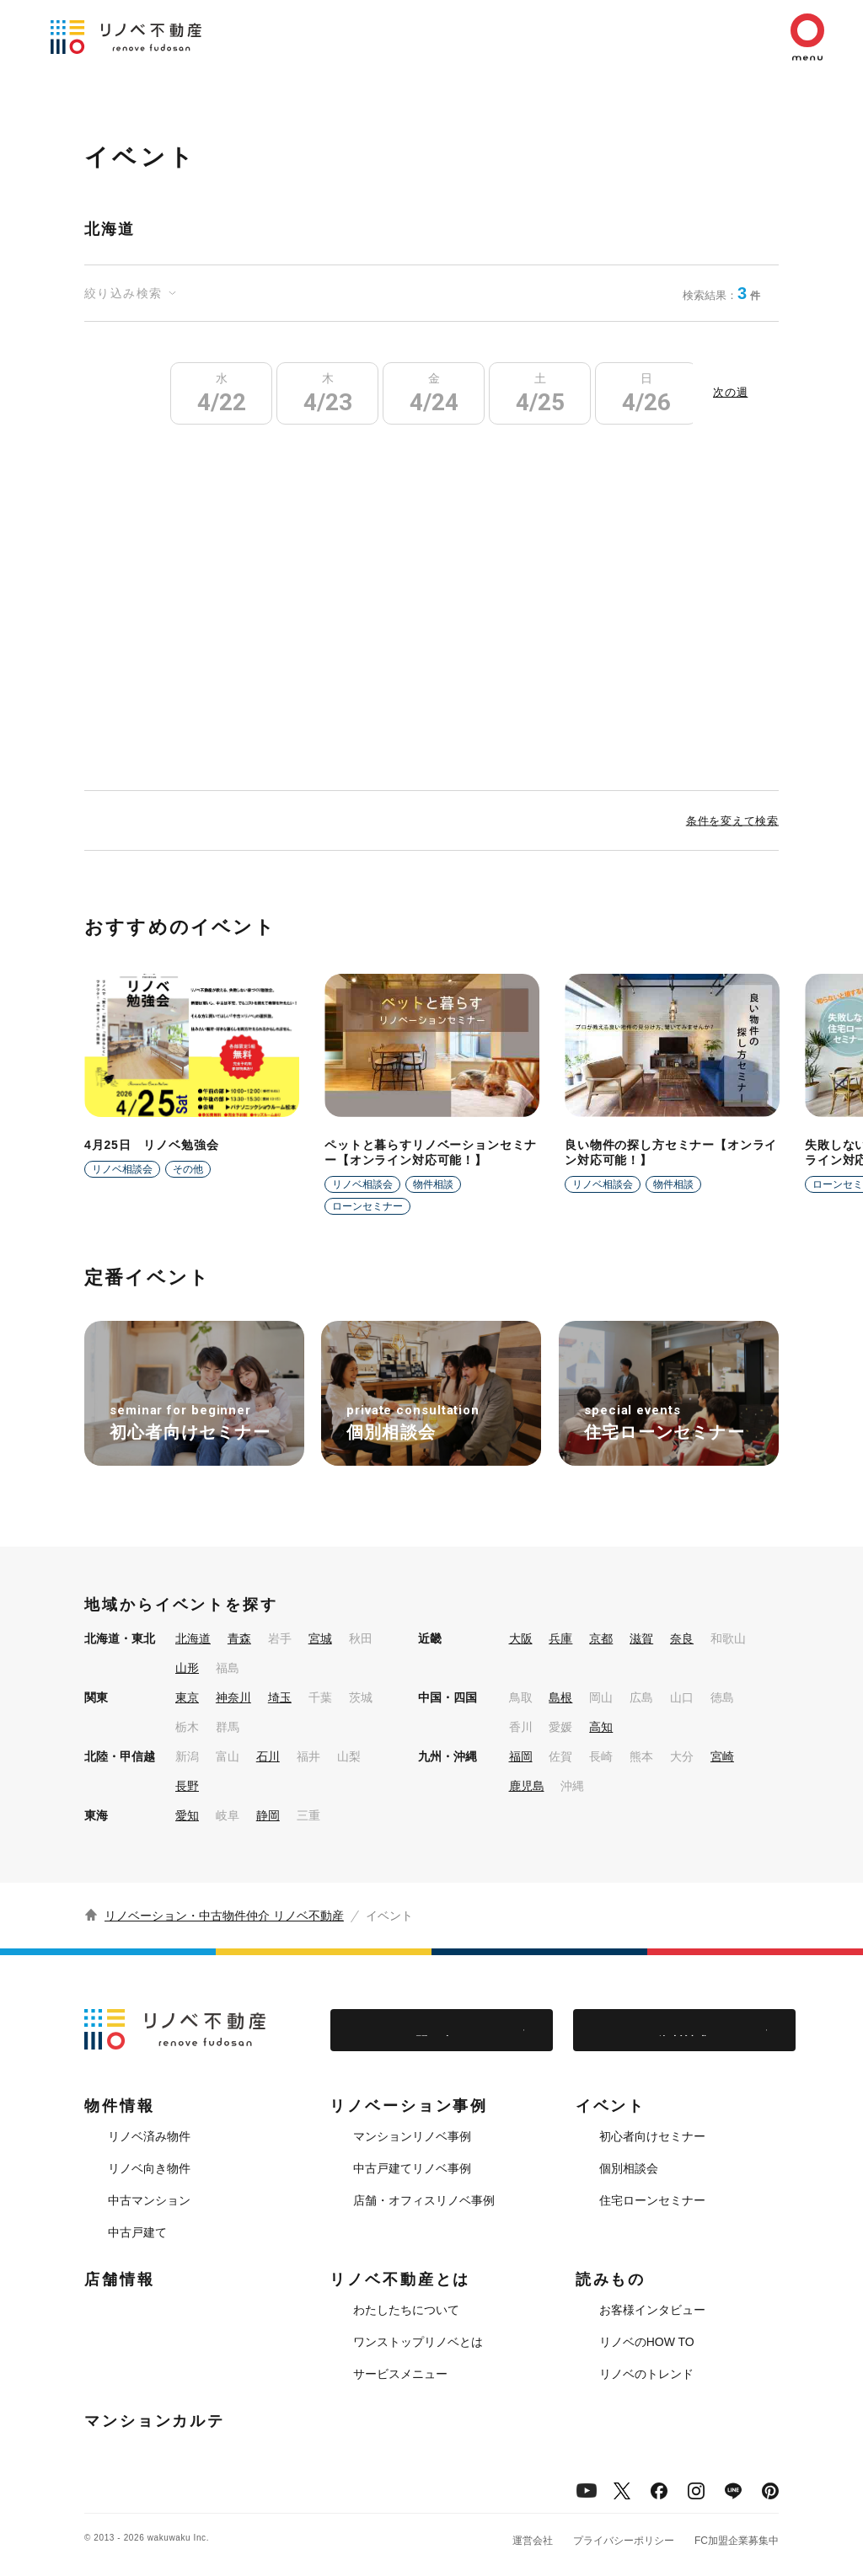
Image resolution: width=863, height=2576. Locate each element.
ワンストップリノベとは (418, 2342)
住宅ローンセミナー (652, 2200)
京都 (601, 1638)
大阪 (521, 1638)
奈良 (682, 1638)
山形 (187, 1668)
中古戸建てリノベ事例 (412, 2168)
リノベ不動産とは (400, 2279)
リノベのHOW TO (646, 2342)
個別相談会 (628, 2168)
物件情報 (119, 2106)
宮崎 (722, 1756)
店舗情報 (119, 2279)
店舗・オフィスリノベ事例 (424, 2200)
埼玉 (280, 1697)
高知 (601, 1727)
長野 (187, 1786)
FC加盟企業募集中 (736, 2541)
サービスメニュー (400, 2374)
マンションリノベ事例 (412, 2136)
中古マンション (149, 2200)
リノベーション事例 (409, 2106)
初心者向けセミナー (652, 2136)
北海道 (193, 1638)
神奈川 (233, 1697)
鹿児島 (526, 1786)
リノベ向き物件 (149, 2168)
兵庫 (560, 1638)
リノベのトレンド (646, 2374)
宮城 (320, 1638)
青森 (239, 1638)
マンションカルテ (154, 2421)
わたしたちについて (406, 2310)
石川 (268, 1756)
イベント (611, 2106)
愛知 (187, 1815)
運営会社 (532, 2541)
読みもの (611, 2279)
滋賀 (641, 1638)
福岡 (521, 1756)
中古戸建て (137, 2232)
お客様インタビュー (652, 2310)
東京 (187, 1697)
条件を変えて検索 (732, 820)
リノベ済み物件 (149, 2136)
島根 (560, 1697)
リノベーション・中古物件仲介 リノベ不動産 (224, 1915)
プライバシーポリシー (623, 2541)
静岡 (268, 1815)
